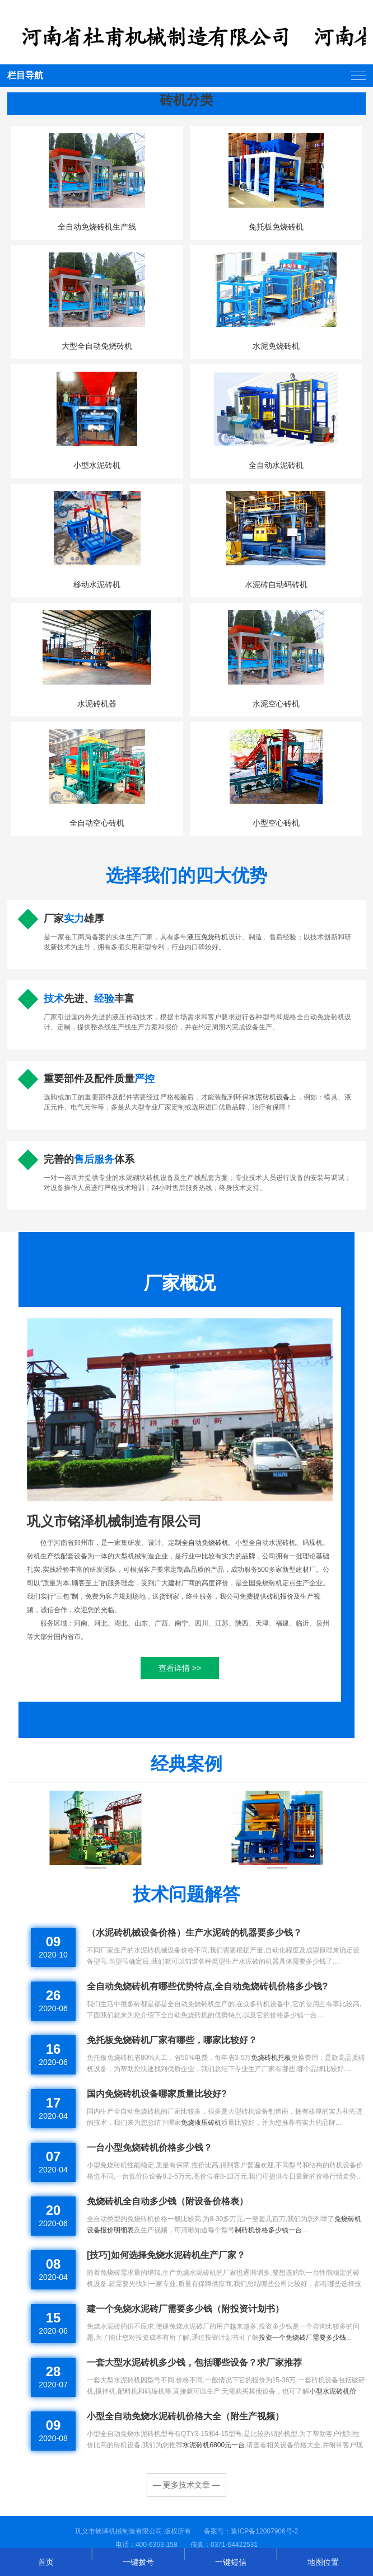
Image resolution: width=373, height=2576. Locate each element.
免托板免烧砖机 (276, 226)
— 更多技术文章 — (186, 2484)
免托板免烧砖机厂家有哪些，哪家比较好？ (172, 2040)
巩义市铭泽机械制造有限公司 (114, 1521)
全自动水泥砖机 (276, 465)
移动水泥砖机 (96, 584)
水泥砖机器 (96, 703)
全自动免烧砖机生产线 (97, 226)
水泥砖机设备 (269, 1097)
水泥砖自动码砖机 (276, 584)
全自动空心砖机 (96, 822)
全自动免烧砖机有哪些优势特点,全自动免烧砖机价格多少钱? (207, 1986)
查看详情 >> (179, 1668)
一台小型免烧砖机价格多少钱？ (149, 2147)
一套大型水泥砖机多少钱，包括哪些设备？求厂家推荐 (194, 2362)
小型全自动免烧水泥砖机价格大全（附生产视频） (185, 2416)
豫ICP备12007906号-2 (264, 2531)
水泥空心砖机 (276, 703)
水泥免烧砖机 (276, 345)
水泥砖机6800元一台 (214, 2445)
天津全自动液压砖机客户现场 (95, 1868)
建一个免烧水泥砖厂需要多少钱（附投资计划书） (185, 2308)
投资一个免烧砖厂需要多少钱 (302, 2337)
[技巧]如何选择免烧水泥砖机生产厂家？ (166, 2255)
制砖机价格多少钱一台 (268, 2230)
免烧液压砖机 (201, 2123)
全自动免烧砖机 (205, 1543)
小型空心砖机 (276, 822)
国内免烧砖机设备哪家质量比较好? (157, 2094)
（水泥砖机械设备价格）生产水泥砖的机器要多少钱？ (194, 1932)
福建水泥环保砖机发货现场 (277, 1868)
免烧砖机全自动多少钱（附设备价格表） (167, 2201)
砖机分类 (186, 99)
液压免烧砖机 (207, 937)
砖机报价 (280, 1596)
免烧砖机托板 (271, 2058)
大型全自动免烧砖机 (97, 345)
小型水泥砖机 (96, 465)
